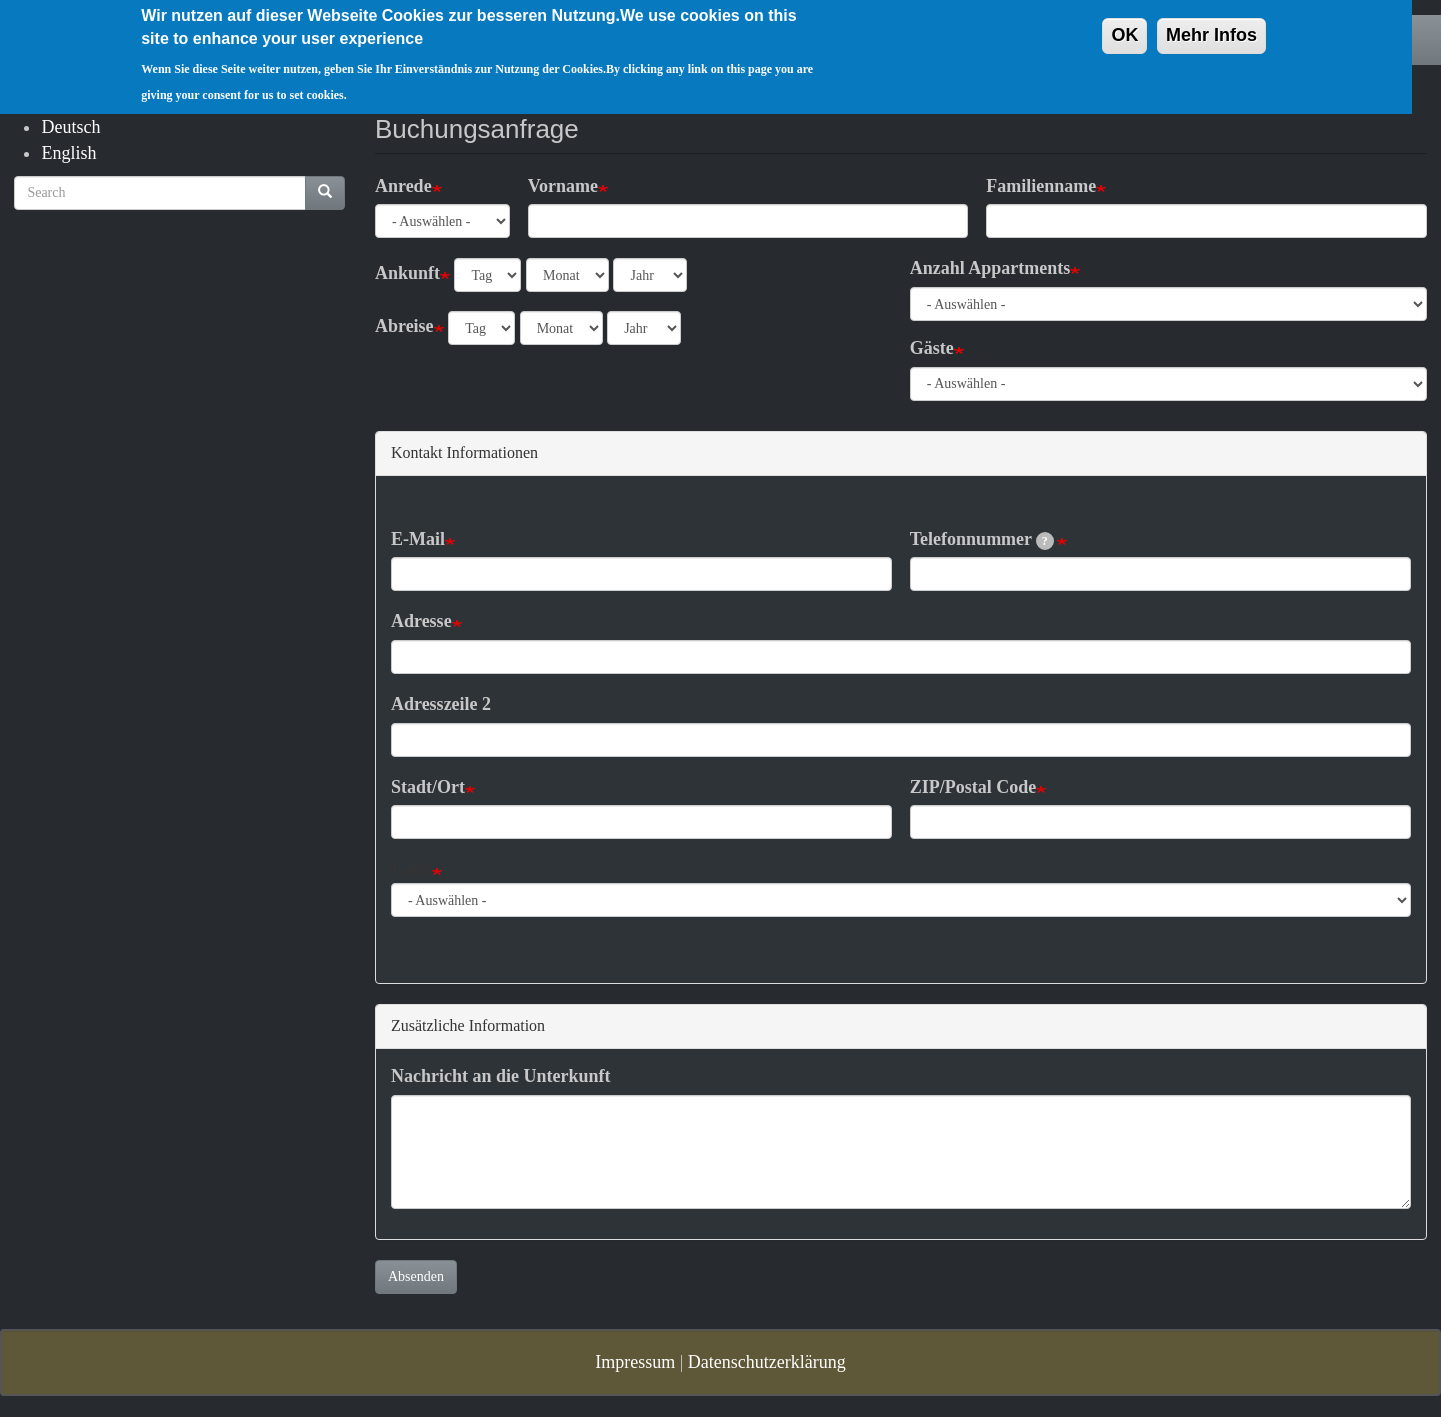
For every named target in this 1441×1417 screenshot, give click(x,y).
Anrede (403, 186)
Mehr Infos (1211, 24)
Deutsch (70, 127)
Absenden (416, 1276)
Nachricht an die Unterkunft (501, 1076)
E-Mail (418, 539)
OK (1124, 24)
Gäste (932, 348)
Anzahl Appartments (990, 268)
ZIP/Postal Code (973, 787)
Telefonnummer (982, 539)
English (68, 153)
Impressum (635, 1362)
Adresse (421, 621)
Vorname (563, 186)
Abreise (404, 326)
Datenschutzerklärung (767, 1362)
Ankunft (407, 273)
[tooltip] (1045, 541)
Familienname (1041, 186)
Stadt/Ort (428, 787)
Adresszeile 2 (441, 704)
